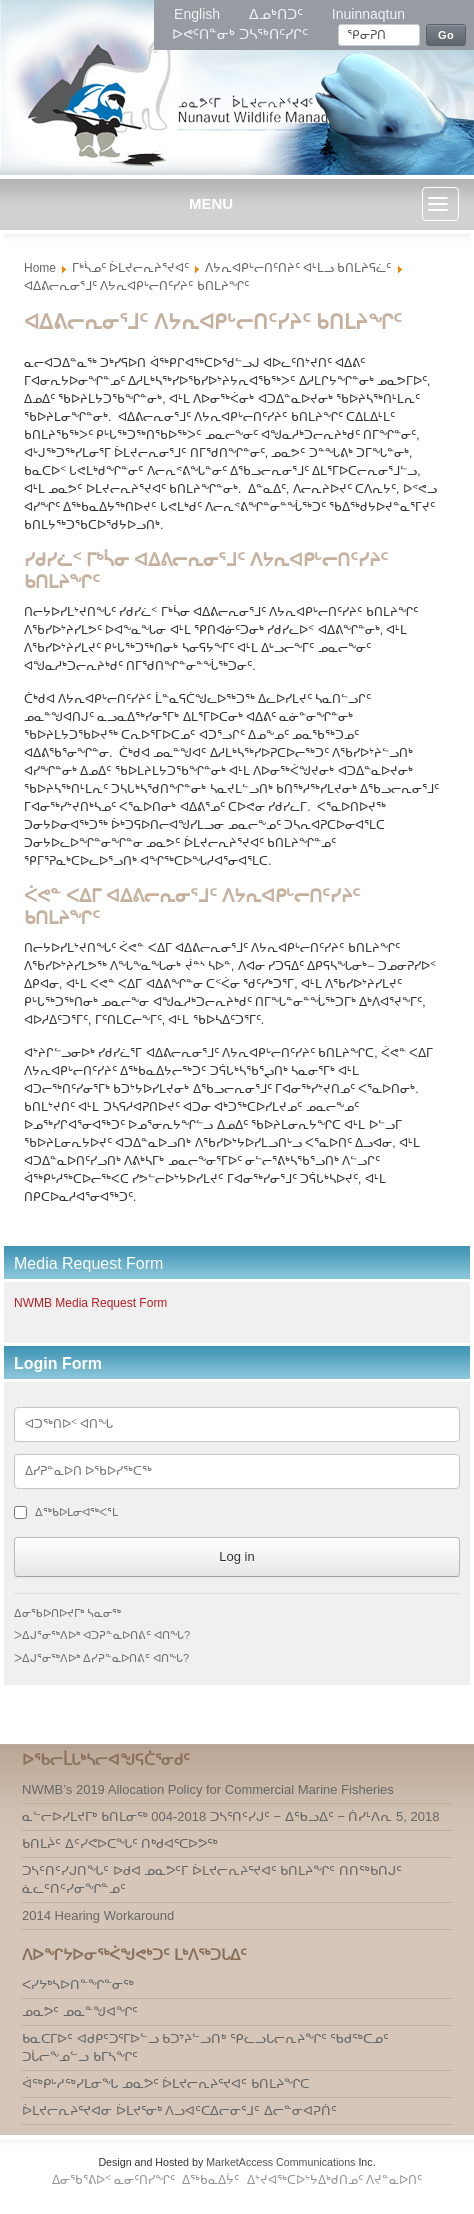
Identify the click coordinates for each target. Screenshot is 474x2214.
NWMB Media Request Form (90, 1303)
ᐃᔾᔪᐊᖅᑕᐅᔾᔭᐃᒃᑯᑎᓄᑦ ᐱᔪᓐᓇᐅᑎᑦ (334, 2180)
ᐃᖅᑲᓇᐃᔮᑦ (212, 2180)
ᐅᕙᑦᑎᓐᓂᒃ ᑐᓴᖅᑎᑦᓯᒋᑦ (240, 34)
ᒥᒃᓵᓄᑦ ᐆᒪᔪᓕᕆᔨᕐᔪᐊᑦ (130, 268)
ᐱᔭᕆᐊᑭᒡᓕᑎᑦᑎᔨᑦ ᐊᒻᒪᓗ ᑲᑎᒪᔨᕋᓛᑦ (298, 268)
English (199, 14)
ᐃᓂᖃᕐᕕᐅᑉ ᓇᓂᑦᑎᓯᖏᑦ (115, 2180)
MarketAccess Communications (280, 2162)
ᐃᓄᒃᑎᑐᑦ (278, 14)
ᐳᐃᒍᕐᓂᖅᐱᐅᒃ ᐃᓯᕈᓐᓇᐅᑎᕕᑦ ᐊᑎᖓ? (101, 1658)
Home (40, 268)
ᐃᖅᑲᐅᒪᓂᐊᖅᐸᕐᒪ (76, 1512)
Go (446, 35)
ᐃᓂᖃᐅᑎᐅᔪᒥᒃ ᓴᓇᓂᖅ (67, 1613)
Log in (236, 1556)
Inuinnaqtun (368, 14)
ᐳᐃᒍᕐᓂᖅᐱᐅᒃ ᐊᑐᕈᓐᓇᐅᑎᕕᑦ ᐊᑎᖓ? (102, 1635)
